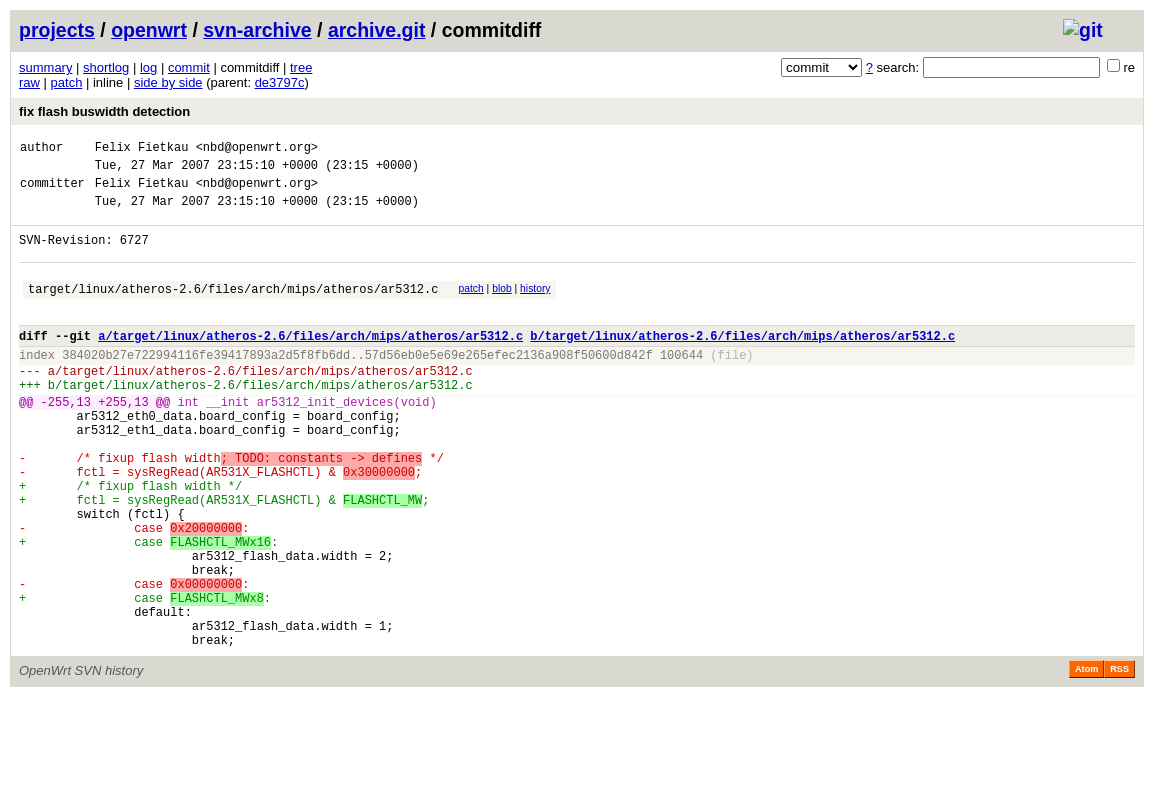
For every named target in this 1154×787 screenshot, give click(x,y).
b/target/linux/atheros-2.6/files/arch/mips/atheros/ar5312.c (742, 362)
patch (67, 82)
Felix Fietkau (142, 149)
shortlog (106, 67)
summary (45, 67)
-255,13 (66, 440)
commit (189, 67)
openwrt (149, 30)
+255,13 (123, 440)
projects (57, 30)
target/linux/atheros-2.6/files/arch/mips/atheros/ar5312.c (233, 309)
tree (301, 67)
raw (29, 82)
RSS (1119, 759)
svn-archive (257, 30)
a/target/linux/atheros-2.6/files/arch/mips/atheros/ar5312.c (310, 362)
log (148, 67)
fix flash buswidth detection (104, 111)
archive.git (377, 30)
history (535, 306)
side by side (168, 82)
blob (502, 306)
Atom (1086, 759)
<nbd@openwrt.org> (257, 149)
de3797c (280, 82)
